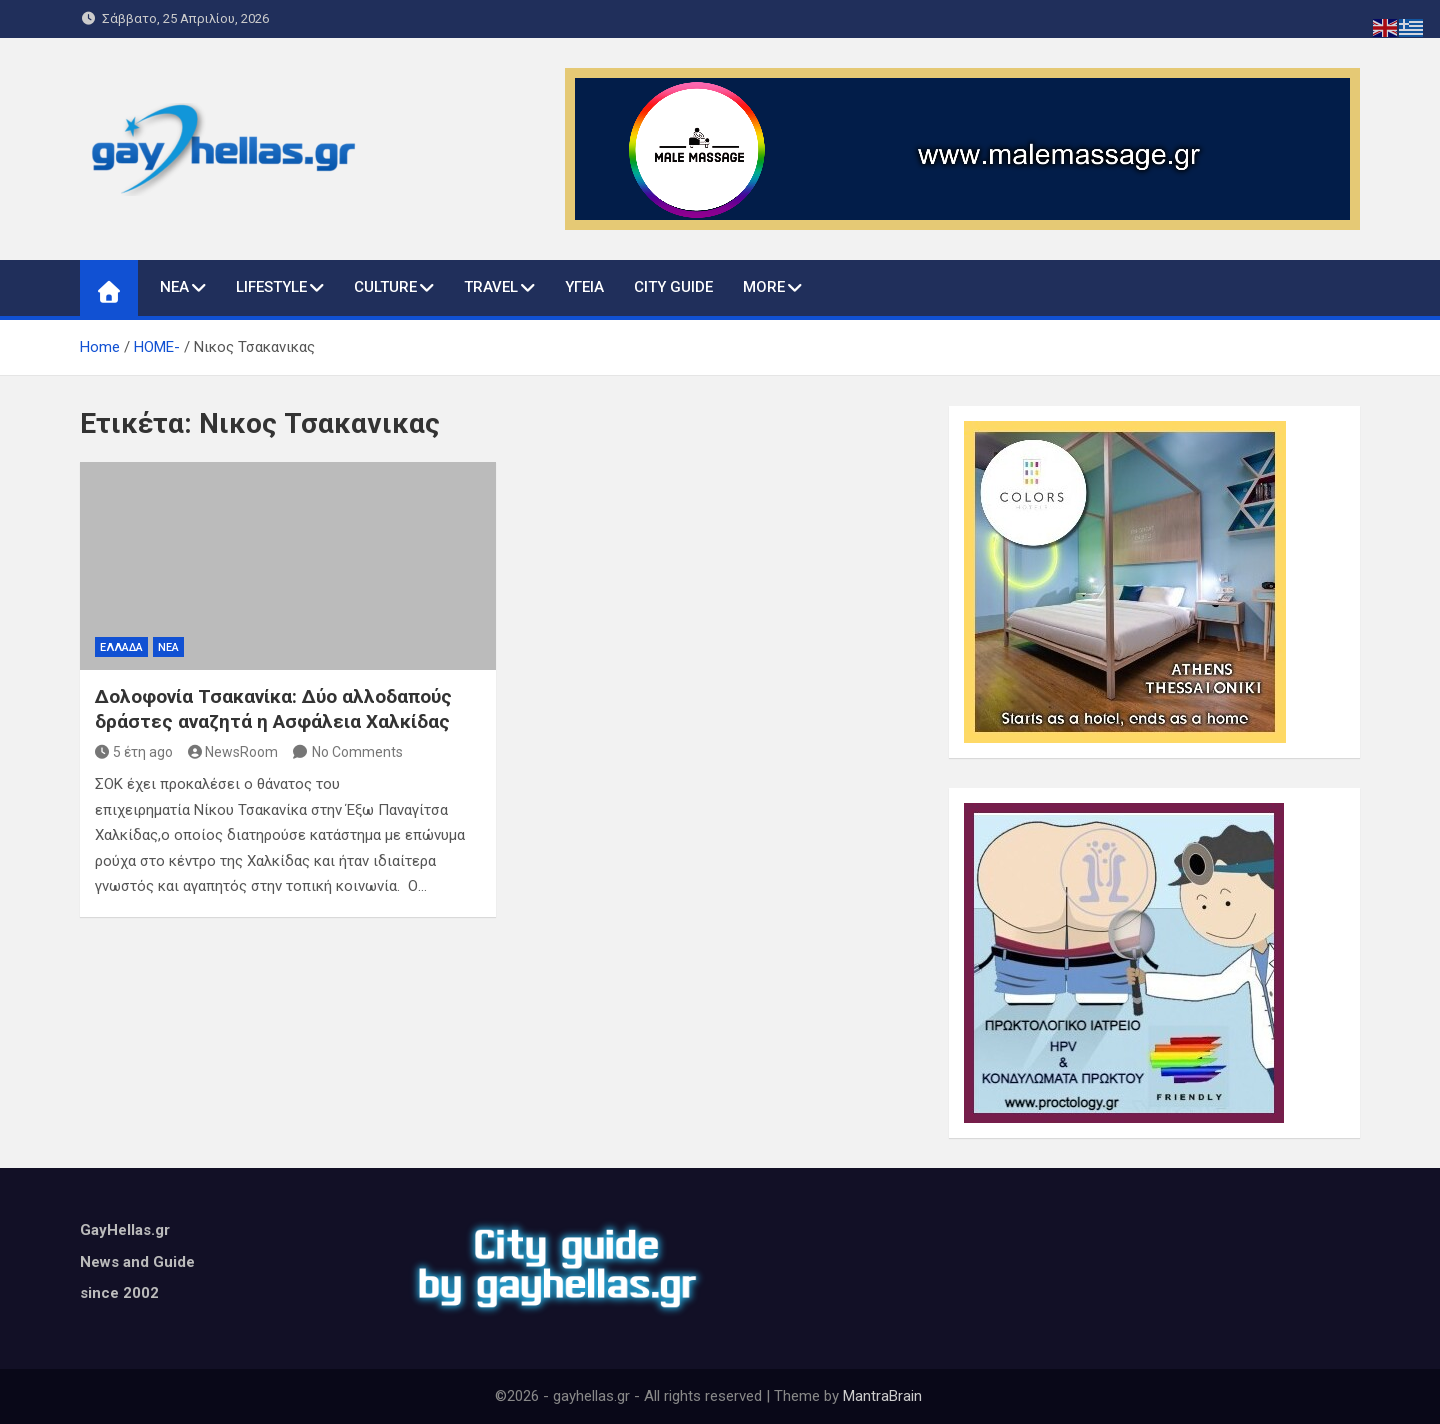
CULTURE (385, 287)
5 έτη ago (134, 752)
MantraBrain (882, 1396)
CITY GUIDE (673, 287)
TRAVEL (491, 287)
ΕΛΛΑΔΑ (121, 647)
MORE (764, 287)
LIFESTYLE (271, 287)
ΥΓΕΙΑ (584, 287)
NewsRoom (233, 752)
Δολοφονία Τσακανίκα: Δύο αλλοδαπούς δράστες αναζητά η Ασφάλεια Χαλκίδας (273, 709)
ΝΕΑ (174, 287)
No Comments (357, 752)
